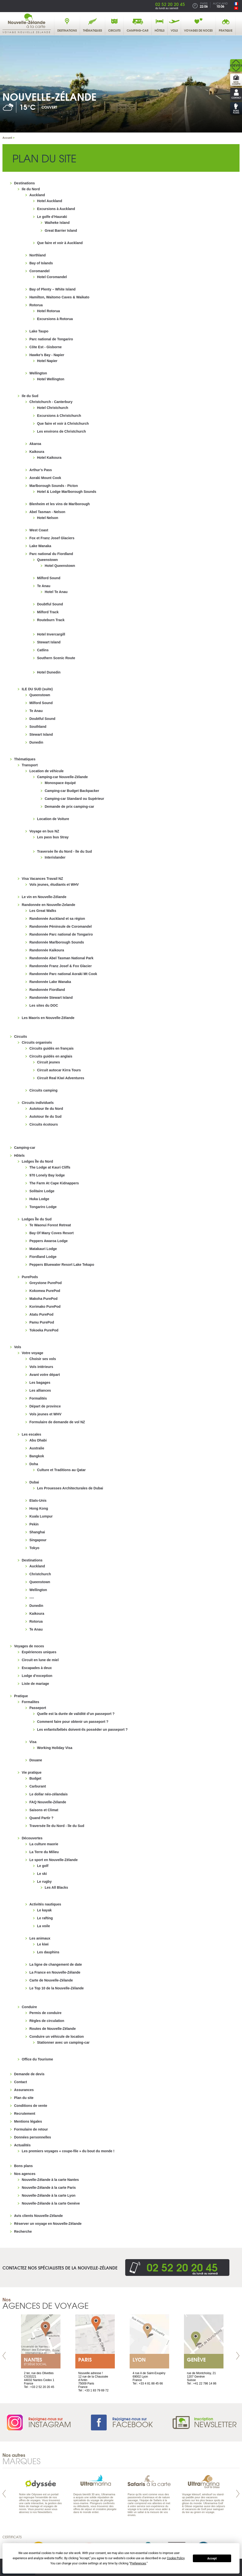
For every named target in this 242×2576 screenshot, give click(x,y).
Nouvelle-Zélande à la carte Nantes (50, 2180)
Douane (35, 1760)
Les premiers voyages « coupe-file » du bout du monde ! (68, 2151)
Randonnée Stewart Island (51, 998)
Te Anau (43, 586)
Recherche (23, 2231)
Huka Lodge (39, 1199)
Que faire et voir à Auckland (60, 243)
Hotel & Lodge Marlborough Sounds (66, 492)
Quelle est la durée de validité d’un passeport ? (76, 1714)
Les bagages (39, 1382)
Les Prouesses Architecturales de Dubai (70, 1488)
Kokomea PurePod (44, 1291)
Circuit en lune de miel (40, 1660)
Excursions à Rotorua (55, 319)
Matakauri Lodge (43, 1249)
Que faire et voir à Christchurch (63, 423)
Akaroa (35, 444)
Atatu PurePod (41, 1314)
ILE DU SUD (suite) (37, 689)
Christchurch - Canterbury (50, 402)
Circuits (20, 1036)
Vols (17, 1347)
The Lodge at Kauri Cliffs (49, 1167)
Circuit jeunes (48, 1062)
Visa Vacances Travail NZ (42, 879)
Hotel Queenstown (60, 566)
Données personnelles (32, 2137)
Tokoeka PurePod (43, 1330)
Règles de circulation (46, 2021)
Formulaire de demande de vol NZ (57, 1422)
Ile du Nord (31, 189)
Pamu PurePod (41, 1322)
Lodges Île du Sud (37, 1219)
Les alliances (40, 1390)
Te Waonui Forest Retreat (50, 1225)
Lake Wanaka (40, 546)
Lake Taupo (38, 331)
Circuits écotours (43, 1124)
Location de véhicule (46, 771)
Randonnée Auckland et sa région (57, 919)
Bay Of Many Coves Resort (51, 1233)
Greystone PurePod (45, 1283)
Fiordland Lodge (43, 1257)
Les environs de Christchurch (61, 431)
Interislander (55, 857)
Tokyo (34, 1548)
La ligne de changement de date (55, 1964)
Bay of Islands (41, 263)
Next (238, 2356)
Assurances (24, 2090)
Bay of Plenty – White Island (52, 289)
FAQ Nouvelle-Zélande (47, 1802)
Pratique (21, 1696)
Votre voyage (32, 1353)
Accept (212, 2558)
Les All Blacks (56, 1887)
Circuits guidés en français (51, 1048)
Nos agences (24, 2174)
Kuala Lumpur (41, 1516)
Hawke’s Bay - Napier (46, 355)
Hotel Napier (47, 361)
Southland (37, 727)
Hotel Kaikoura (49, 458)
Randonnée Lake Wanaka (50, 982)
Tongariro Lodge (43, 1207)
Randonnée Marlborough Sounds (56, 942)
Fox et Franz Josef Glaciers (51, 538)
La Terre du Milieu (44, 1852)
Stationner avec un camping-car (63, 2042)
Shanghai (37, 1532)
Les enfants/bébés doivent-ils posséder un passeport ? (82, 1729)
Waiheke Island (57, 223)
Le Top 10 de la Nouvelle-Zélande (56, 1988)
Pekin (34, 1524)
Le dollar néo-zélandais (48, 1794)
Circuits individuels (38, 1103)
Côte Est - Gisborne (45, 347)
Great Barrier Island (61, 230)
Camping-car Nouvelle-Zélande (62, 777)
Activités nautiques (45, 1904)
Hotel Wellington (50, 379)
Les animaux (39, 1938)
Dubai (34, 1482)
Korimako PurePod (44, 1306)
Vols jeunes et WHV (45, 1414)
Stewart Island (48, 642)
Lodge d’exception (37, 1676)
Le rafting (45, 1918)
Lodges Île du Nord (37, 1161)
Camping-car (24, 1148)
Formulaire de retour (31, 2129)
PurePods (30, 1277)
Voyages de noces (29, 1646)
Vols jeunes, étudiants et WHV (54, 884)
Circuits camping (43, 1090)
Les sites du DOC (43, 1005)
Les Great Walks (42, 911)
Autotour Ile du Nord (46, 1109)
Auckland (37, 195)
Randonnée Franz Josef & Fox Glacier (60, 966)
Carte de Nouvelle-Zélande (51, 1980)
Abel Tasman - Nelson (47, 512)
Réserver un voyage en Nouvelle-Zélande (47, 2224)
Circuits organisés (37, 1042)
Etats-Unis (37, 1500)
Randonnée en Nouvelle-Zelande (48, 905)
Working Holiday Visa (54, 1748)
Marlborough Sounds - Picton (53, 486)
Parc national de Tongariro (51, 339)
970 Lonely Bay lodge (47, 1175)
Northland (37, 255)
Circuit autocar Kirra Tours (59, 1070)
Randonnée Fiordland (47, 990)
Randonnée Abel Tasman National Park (61, 958)
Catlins (43, 650)
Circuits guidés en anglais (50, 1056)
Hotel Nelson (47, 518)
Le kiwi (43, 1944)
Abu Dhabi (38, 1440)
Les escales (31, 1434)
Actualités (22, 2145)
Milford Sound (48, 578)
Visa (33, 1742)
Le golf (42, 1866)
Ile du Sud (30, 396)
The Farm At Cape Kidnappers (54, 1183)
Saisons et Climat (43, 1810)
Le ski (42, 1874)
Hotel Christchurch (52, 408)
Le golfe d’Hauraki (52, 217)
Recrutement (24, 2113)
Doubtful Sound (50, 604)
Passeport (37, 1708)
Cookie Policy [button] (175, 2558)
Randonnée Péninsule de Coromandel (60, 926)
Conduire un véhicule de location (56, 2036)
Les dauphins (48, 1952)
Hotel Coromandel (52, 277)
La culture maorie (43, 1844)
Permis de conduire (45, 2013)
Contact (20, 2082)
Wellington (38, 373)
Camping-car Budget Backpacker (72, 791)
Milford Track (48, 612)
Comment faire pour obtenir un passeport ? (72, 1722)
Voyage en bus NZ (44, 831)
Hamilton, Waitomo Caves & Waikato (59, 297)
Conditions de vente (30, 2106)
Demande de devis (29, 2074)
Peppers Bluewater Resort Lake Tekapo (61, 1265)
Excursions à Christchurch (59, 416)
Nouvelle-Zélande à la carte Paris (49, 2188)
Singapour (37, 1540)
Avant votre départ (44, 1375)
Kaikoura (36, 452)
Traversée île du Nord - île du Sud (64, 851)
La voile (43, 1926)
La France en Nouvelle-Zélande (54, 1972)
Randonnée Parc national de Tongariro (61, 934)
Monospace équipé (60, 783)
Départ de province (45, 1406)
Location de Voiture (53, 819)
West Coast (38, 530)
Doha (33, 1464)
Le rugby (44, 1882)
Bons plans (23, 2166)
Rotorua (36, 305)
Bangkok (36, 1456)
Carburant (37, 1786)
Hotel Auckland (49, 201)
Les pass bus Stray (53, 837)
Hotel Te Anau (56, 592)
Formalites (30, 1702)
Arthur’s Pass (40, 470)
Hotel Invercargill (51, 634)
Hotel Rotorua (48, 311)
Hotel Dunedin (48, 672)
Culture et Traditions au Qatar (61, 1470)
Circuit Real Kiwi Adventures (60, 1078)
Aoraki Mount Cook (45, 478)
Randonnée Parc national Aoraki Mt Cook (63, 974)
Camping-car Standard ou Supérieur (74, 799)
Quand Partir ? (41, 1818)
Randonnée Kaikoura (46, 950)
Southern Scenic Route (56, 658)
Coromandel (39, 271)
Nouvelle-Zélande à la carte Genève (51, 2203)
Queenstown (47, 560)
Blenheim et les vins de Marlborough (59, 504)
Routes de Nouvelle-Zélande (52, 2029)
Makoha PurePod (43, 1299)
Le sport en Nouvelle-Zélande (53, 1860)
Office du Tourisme (37, 2059)
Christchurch (40, 1574)
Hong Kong (38, 1508)
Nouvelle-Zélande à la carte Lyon (49, 2195)
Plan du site (24, 2098)
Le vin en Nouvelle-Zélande (44, 897)
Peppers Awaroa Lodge (48, 1241)
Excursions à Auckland (56, 209)
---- (31, 1598)
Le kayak (44, 1910)
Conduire (29, 2007)
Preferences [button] (138, 2563)
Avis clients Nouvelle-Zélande (38, 2216)
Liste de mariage (35, 1684)
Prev (4, 2356)
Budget (35, 1778)
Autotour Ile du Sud (45, 1116)
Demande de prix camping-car (69, 806)
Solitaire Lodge (41, 1191)
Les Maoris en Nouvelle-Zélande (48, 1018)
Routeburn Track (50, 620)
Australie (36, 1448)
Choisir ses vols (42, 1359)
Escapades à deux (37, 1668)
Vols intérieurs (41, 1367)
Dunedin (36, 742)
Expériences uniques (39, 1652)
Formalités (38, 1398)
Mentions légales (28, 2121)
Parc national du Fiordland (51, 554)
